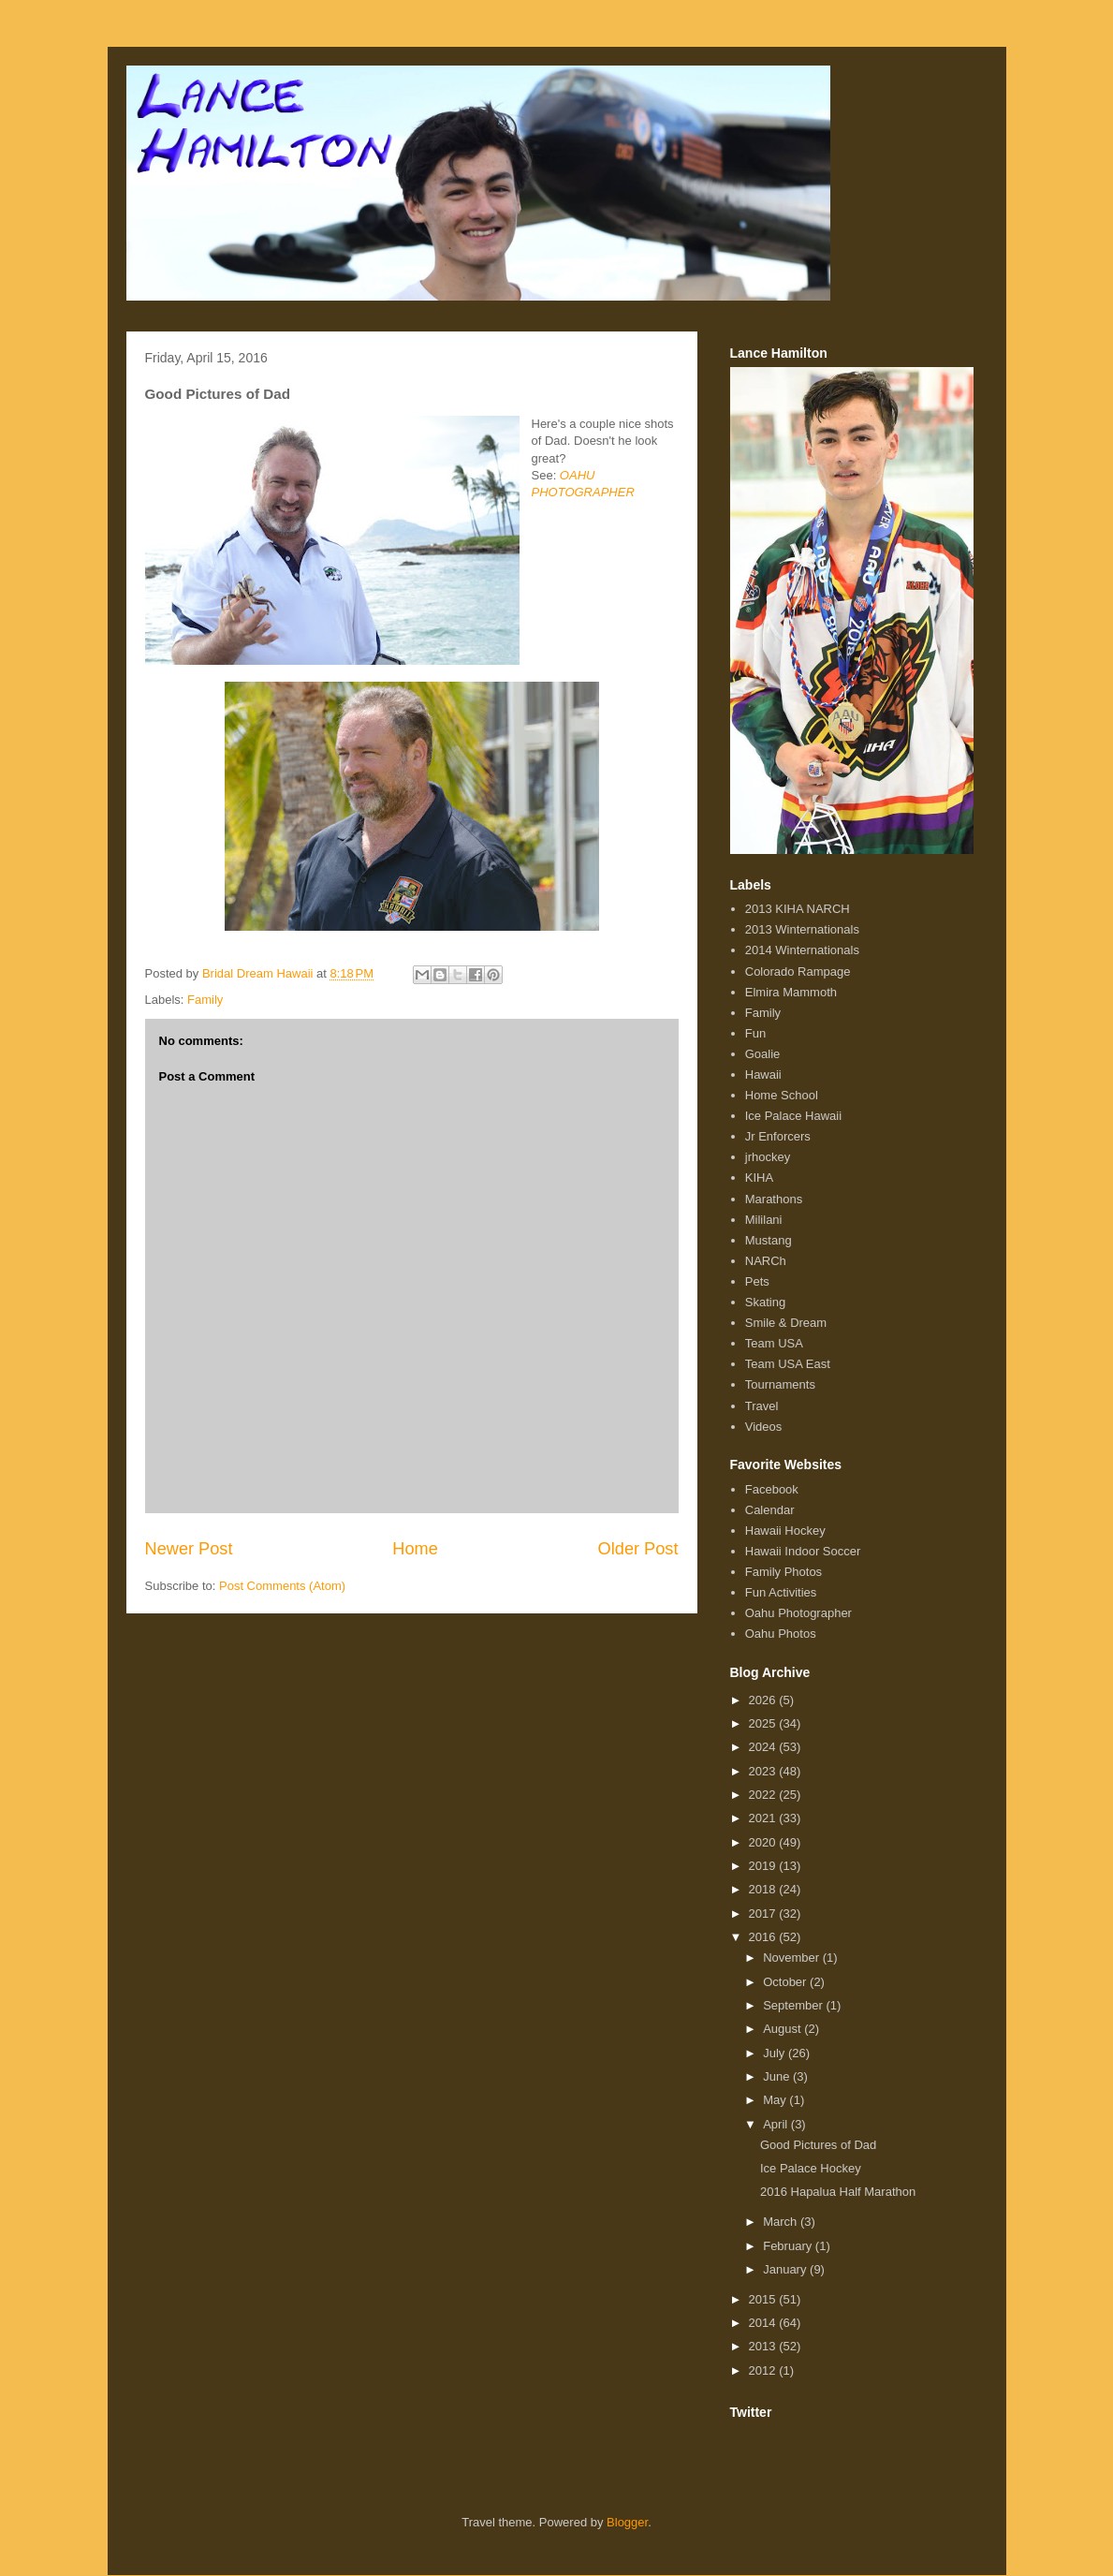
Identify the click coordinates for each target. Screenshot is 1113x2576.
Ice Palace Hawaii (793, 1116)
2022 (764, 1795)
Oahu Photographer (798, 1613)
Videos (764, 1427)
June (778, 2076)
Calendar (770, 1510)
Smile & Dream (786, 1323)
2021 (764, 1818)
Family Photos (783, 1572)
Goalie (763, 1054)
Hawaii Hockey (785, 1531)
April (777, 2124)
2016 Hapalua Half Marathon (837, 2192)
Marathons (773, 1199)
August (783, 2029)
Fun (755, 1033)
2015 (764, 2299)
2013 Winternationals (802, 929)
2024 (764, 1747)
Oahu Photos (780, 1634)
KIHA (759, 1177)
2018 (764, 1889)
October (786, 1982)
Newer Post (189, 1548)
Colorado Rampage (798, 971)
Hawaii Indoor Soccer (803, 1551)
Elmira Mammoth (791, 992)
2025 (764, 1723)
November (793, 1957)
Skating (765, 1302)
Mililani (764, 1220)
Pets (757, 1281)
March (781, 2222)
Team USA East (787, 1364)
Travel (762, 1406)
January (786, 2269)
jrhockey (767, 1157)
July (775, 2053)
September (794, 2005)
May (776, 2100)
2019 (764, 1866)
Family (205, 1000)
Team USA (774, 1343)
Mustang (768, 1240)
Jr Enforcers (778, 1136)
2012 (764, 2370)
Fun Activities (781, 1592)
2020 (764, 1842)
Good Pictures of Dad (818, 2145)
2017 (764, 1913)
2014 (764, 2323)
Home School (781, 1095)
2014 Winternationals (802, 950)
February (789, 2246)
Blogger (627, 2522)
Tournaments (780, 1384)
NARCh (765, 1261)
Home (415, 1548)
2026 (764, 1700)
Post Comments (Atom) (282, 1586)
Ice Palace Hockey (810, 2168)
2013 (764, 2346)
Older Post (638, 1548)
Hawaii (763, 1074)
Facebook (771, 1489)
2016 (764, 1937)
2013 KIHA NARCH (797, 909)
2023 (764, 1771)
